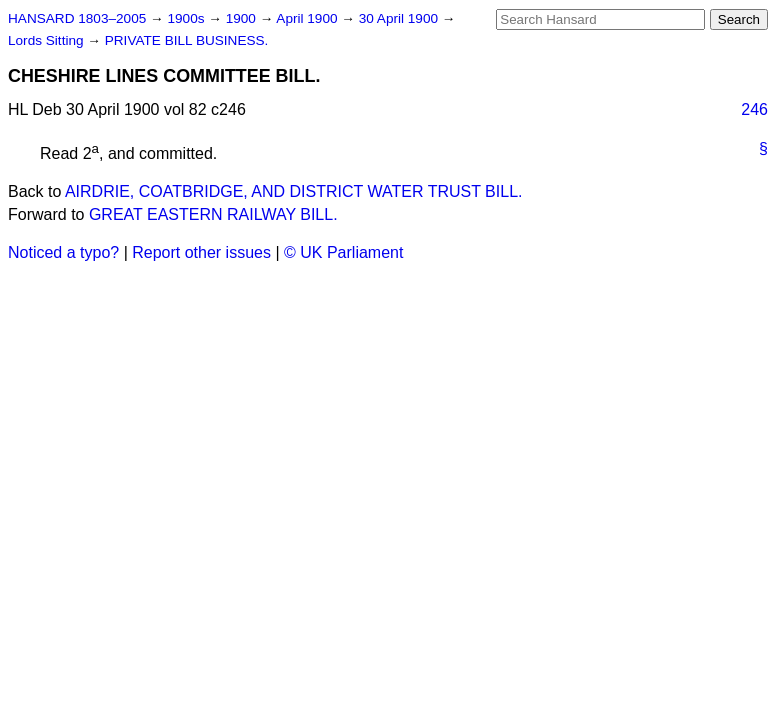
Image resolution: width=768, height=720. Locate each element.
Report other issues (201, 252)
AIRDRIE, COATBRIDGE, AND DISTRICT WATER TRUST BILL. (294, 191)
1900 (243, 18)
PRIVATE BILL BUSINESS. (187, 40)
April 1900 (308, 18)
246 (754, 109)
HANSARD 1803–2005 (77, 18)
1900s (187, 18)
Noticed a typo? (63, 252)
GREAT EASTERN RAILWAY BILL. (213, 214)
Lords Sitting (47, 40)
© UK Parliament (343, 252)
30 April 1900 (400, 18)
